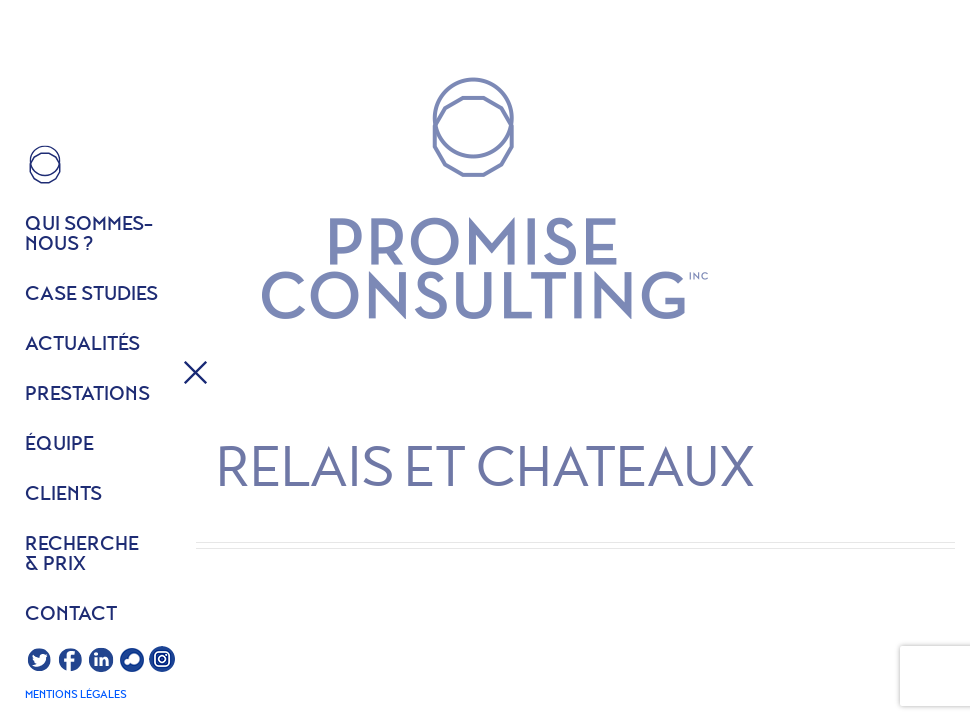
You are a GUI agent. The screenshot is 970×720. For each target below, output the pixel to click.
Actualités (82, 345)
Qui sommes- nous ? (89, 235)
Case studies (91, 295)
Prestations (87, 395)
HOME (45, 165)
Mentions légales (76, 695)
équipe (59, 445)
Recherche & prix (82, 555)
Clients (63, 495)
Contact (71, 615)
